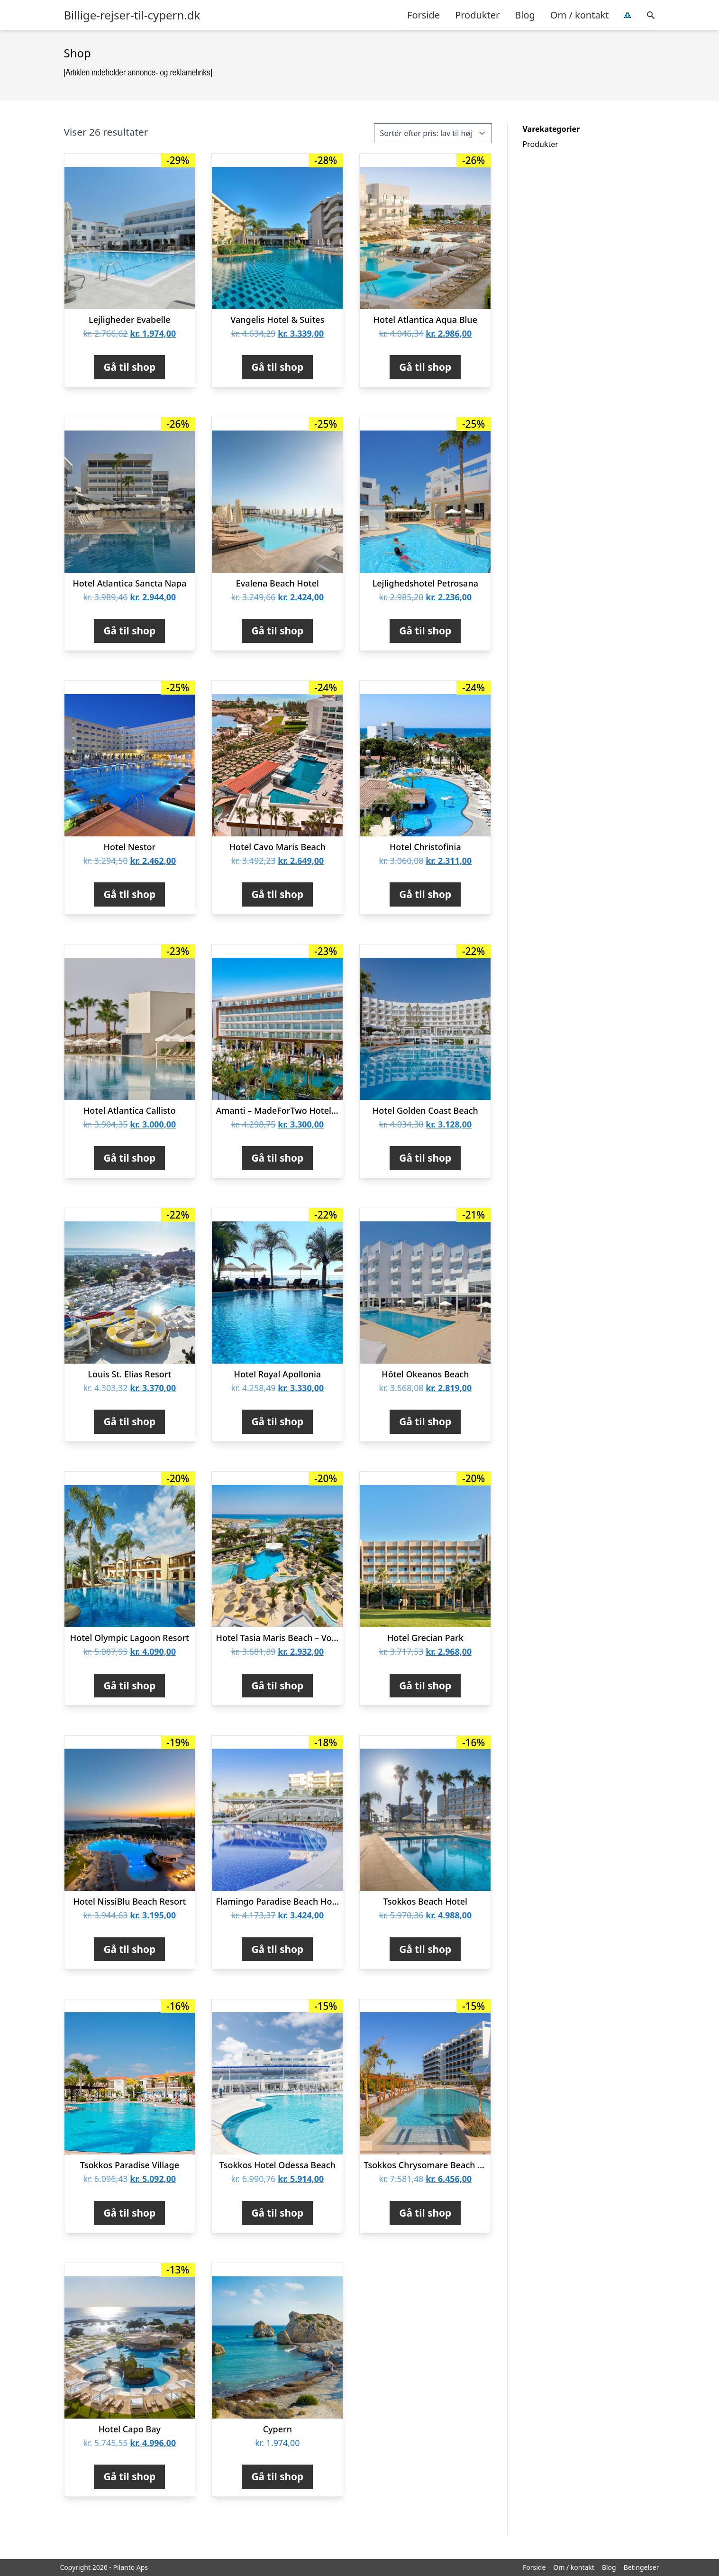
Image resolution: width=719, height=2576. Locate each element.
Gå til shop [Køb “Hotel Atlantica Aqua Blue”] (425, 367)
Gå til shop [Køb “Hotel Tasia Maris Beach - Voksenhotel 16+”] (277, 1685)
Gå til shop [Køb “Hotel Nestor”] (129, 894)
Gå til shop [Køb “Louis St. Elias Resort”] (129, 1421)
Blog (525, 15)
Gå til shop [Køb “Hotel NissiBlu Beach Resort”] (129, 1949)
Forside (423, 15)
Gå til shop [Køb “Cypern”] (277, 2476)
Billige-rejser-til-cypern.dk (132, 15)
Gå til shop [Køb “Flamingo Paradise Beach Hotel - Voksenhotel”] (277, 1949)
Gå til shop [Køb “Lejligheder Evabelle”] (129, 367)
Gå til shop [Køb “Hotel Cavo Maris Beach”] (277, 894)
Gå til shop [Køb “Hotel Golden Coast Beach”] (425, 1157)
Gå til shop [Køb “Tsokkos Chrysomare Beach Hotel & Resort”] (425, 2212)
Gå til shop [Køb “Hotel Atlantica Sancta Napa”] (129, 630)
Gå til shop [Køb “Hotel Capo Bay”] (129, 2476)
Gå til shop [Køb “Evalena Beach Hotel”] (277, 630)
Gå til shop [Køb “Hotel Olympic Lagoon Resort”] (129, 1685)
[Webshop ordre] (433, 133)
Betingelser (641, 2567)
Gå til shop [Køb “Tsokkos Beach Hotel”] (425, 1949)
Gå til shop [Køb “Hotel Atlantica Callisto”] (129, 1157)
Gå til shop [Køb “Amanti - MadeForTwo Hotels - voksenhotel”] (277, 1157)
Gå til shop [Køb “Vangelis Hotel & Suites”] (277, 367)
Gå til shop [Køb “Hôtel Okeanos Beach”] (425, 1421)
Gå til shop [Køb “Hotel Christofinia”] (425, 894)
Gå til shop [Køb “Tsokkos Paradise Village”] (129, 2212)
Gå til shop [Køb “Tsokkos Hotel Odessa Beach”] (277, 2212)
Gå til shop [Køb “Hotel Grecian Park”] (425, 1685)
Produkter (477, 15)
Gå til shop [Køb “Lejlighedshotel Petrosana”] (425, 630)
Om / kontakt (579, 15)
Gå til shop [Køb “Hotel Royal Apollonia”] (277, 1421)
